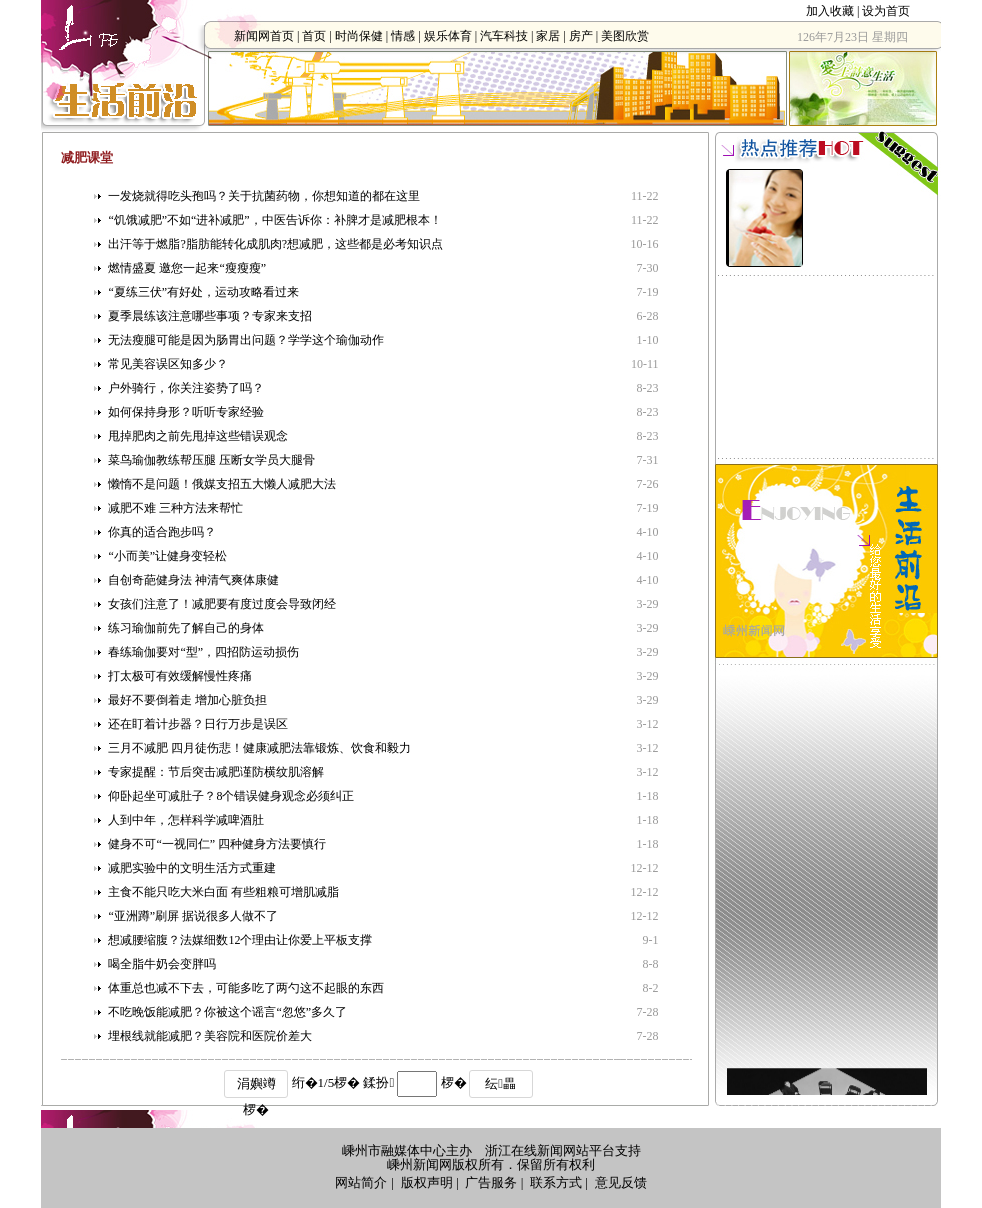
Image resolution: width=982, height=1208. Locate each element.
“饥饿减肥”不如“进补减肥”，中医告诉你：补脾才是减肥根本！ (274, 220)
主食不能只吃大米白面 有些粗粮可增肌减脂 (223, 892)
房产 (581, 36)
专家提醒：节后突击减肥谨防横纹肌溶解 (216, 772)
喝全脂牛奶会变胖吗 (162, 964)
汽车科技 (504, 36)
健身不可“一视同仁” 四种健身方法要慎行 (217, 844)
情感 (403, 36)
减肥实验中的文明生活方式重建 (192, 868)
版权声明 (427, 1182)
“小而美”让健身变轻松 (167, 556)
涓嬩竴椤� (256, 1087)
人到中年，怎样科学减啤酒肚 (186, 820)
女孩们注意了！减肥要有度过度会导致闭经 (222, 604)
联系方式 (556, 1182)
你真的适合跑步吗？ (162, 532)
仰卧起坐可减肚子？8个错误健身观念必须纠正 (231, 796)
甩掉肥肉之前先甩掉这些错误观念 (198, 436)
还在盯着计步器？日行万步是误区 (198, 724)
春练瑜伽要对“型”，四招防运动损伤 (203, 652)
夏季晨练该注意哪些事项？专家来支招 (210, 316)
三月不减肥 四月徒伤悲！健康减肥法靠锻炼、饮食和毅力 (259, 748)
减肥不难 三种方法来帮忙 (175, 508)
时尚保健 (359, 36)
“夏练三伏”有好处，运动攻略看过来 (203, 292)
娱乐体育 (448, 36)
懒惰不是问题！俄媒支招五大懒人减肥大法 (222, 484)
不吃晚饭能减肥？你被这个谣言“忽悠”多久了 (227, 1012)
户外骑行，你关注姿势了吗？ (186, 388)
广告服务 (491, 1182)
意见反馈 (621, 1182)
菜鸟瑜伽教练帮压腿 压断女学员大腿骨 (211, 460)
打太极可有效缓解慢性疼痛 (180, 676)
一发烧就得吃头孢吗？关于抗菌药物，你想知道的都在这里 (264, 196)
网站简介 (361, 1182)
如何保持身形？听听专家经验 (186, 412)
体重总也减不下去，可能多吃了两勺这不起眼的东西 (246, 988)
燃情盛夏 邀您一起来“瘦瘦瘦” (187, 268)
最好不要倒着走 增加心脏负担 (187, 700)
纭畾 (500, 1083)
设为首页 (886, 11)
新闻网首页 (264, 36)
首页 (314, 36)
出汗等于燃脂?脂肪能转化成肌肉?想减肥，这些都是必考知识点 (275, 244)
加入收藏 (830, 11)
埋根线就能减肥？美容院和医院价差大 (210, 1036)
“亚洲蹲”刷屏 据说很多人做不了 (193, 916)
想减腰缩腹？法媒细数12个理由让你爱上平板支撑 (240, 940)
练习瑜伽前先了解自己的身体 (186, 628)
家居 (548, 36)
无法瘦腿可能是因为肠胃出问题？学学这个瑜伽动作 (246, 340)
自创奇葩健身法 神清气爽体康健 (193, 580)
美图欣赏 (625, 36)
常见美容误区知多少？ (168, 364)
